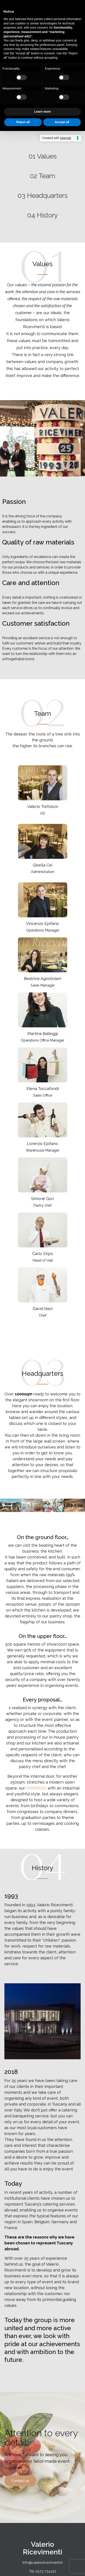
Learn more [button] (42, 111)
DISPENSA (36, 1788)
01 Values (42, 156)
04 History (42, 215)
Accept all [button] (62, 122)
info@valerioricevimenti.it (43, 2563)
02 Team (42, 176)
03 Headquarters (43, 195)
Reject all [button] (23, 122)
